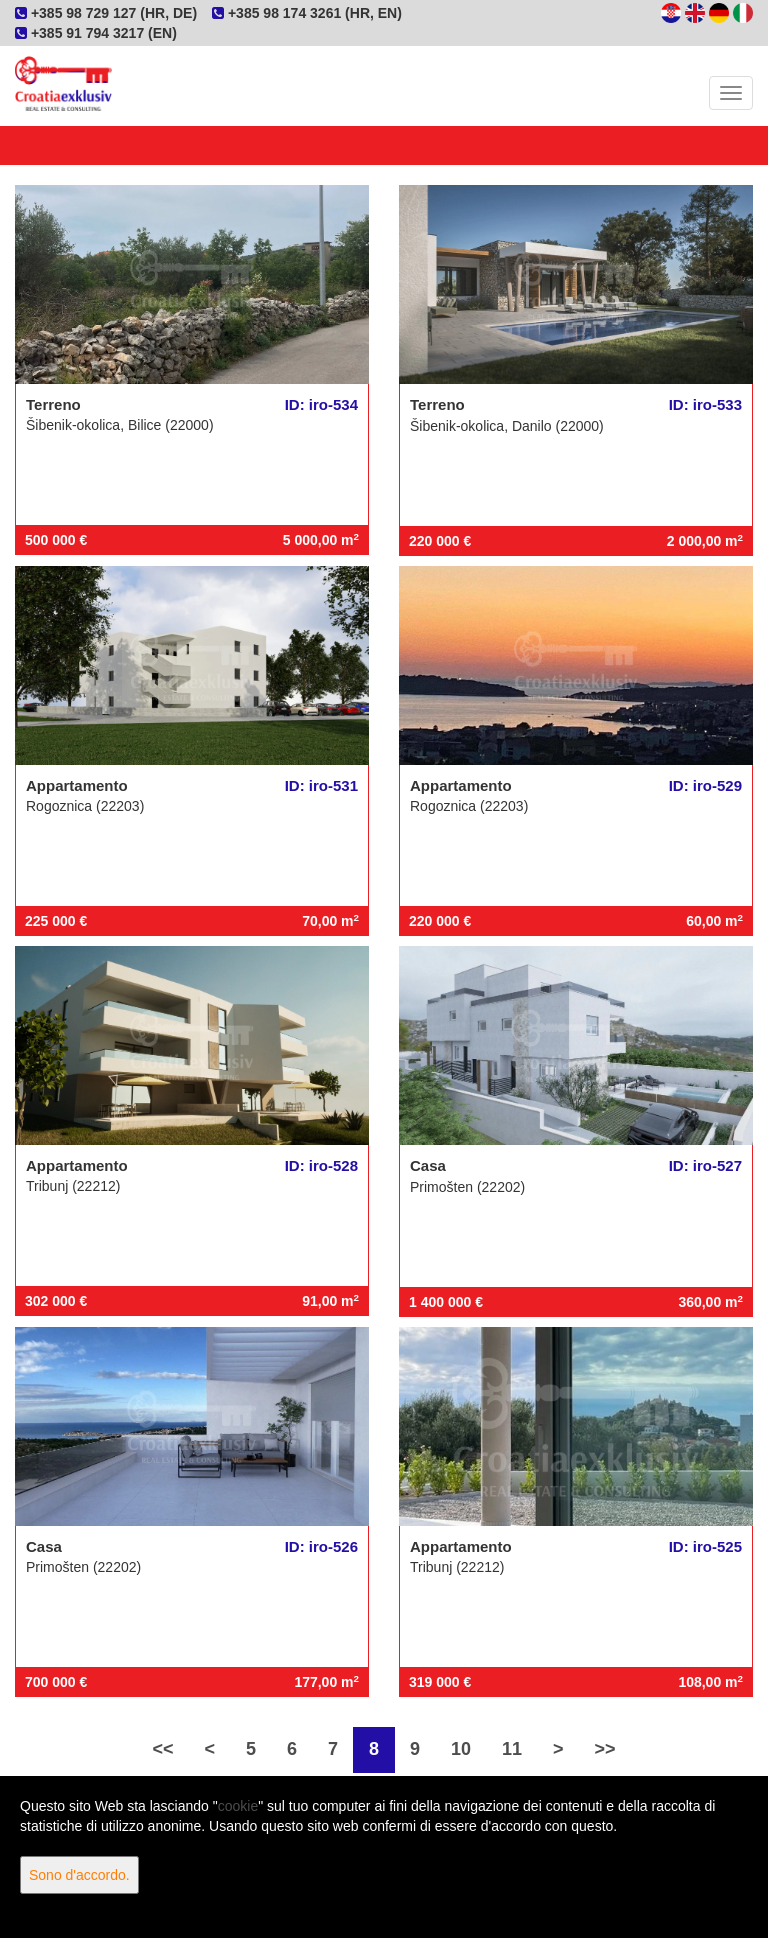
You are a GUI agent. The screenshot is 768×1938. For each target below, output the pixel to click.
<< (162, 1749)
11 (512, 1749)
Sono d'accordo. (79, 1875)
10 (461, 1749)
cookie (238, 1806)
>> (605, 1749)
